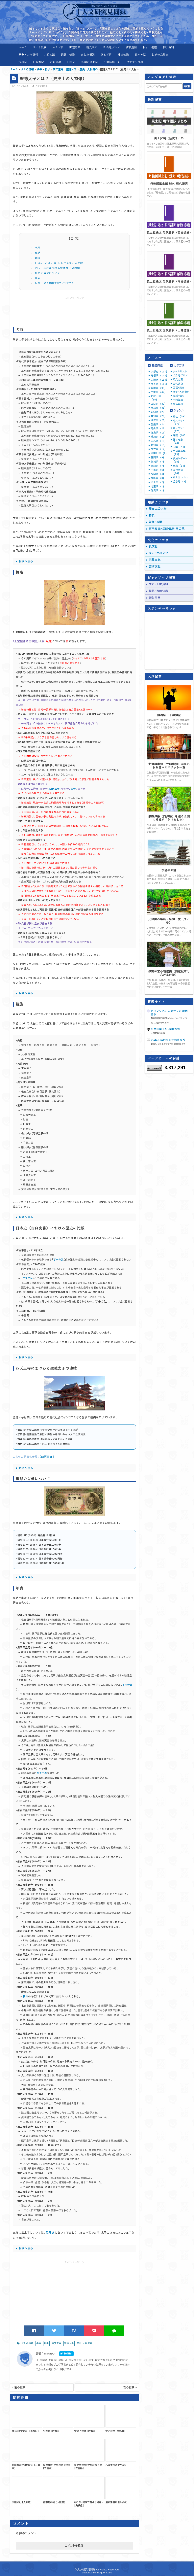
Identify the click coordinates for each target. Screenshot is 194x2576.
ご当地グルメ (180, 375)
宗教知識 (49, 54)
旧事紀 (71, 62)
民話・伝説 (68, 54)
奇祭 (179, 465)
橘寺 (73, 788)
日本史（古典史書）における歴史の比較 (59, 262)
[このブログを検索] (164, 86)
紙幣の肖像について (47, 273)
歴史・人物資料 (28, 54)
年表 (38, 278)
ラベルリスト (180, 371)
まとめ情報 (88, 54)
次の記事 (130, 2387)
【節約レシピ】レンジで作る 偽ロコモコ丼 (168, 1044)
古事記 (22, 62)
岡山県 (158, 428)
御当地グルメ (111, 47)
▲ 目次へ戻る (24, 561)
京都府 (159, 371)
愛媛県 (158, 424)
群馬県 (157, 490)
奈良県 (159, 384)
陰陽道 (50, 2232)
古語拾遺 (55, 62)
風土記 (180, 477)
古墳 (179, 447)
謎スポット (178, 430)
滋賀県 (158, 420)
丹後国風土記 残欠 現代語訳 (169, 183)
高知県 (158, 445)
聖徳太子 (69, 2343)
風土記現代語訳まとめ (169, 138)
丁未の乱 (58, 1259)
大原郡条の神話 (158, 1033)
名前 (38, 247)
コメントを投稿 (74, 2545)
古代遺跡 (131, 47)
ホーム (22, 47)
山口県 (158, 403)
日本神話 (140, 54)
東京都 (158, 407)
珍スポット (178, 422)
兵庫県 (158, 388)
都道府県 (74, 47)
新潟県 (158, 412)
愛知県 (158, 416)
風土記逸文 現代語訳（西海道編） (169, 232)
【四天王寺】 (47, 1456)
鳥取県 (157, 465)
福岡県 (157, 474)
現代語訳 (178, 472)
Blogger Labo (104, 2572)
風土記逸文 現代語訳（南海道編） (169, 281)
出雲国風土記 (112, 62)
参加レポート (180, 460)
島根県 (159, 375)
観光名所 (91, 47)
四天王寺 (54, 788)
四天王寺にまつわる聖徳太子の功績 (57, 268)
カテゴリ (57, 47)
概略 (38, 253)
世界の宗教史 (160, 54)
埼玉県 (157, 486)
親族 (38, 258)
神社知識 (123, 54)
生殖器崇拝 (179, 453)
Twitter (66, 2353)
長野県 (157, 478)
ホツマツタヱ (134, 62)
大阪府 (159, 379)
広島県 (158, 441)
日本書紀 (38, 62)
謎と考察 (106, 54)
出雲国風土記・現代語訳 (165, 1029)
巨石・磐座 (150, 47)
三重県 (158, 392)
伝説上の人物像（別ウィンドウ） (54, 283)
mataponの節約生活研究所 (168, 1040)
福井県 (158, 449)
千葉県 (157, 469)
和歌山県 (156, 398)
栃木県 (157, 482)
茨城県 (157, 461)
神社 (180, 416)
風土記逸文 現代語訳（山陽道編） (169, 330)
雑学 (46, 2343)
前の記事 (18, 2387)
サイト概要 (39, 47)
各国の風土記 (89, 62)
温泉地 (179, 481)
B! (74, 2331)
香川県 (158, 436)
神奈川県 (159, 453)
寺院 (180, 435)
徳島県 (158, 432)
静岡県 (157, 457)
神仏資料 (168, 47)
